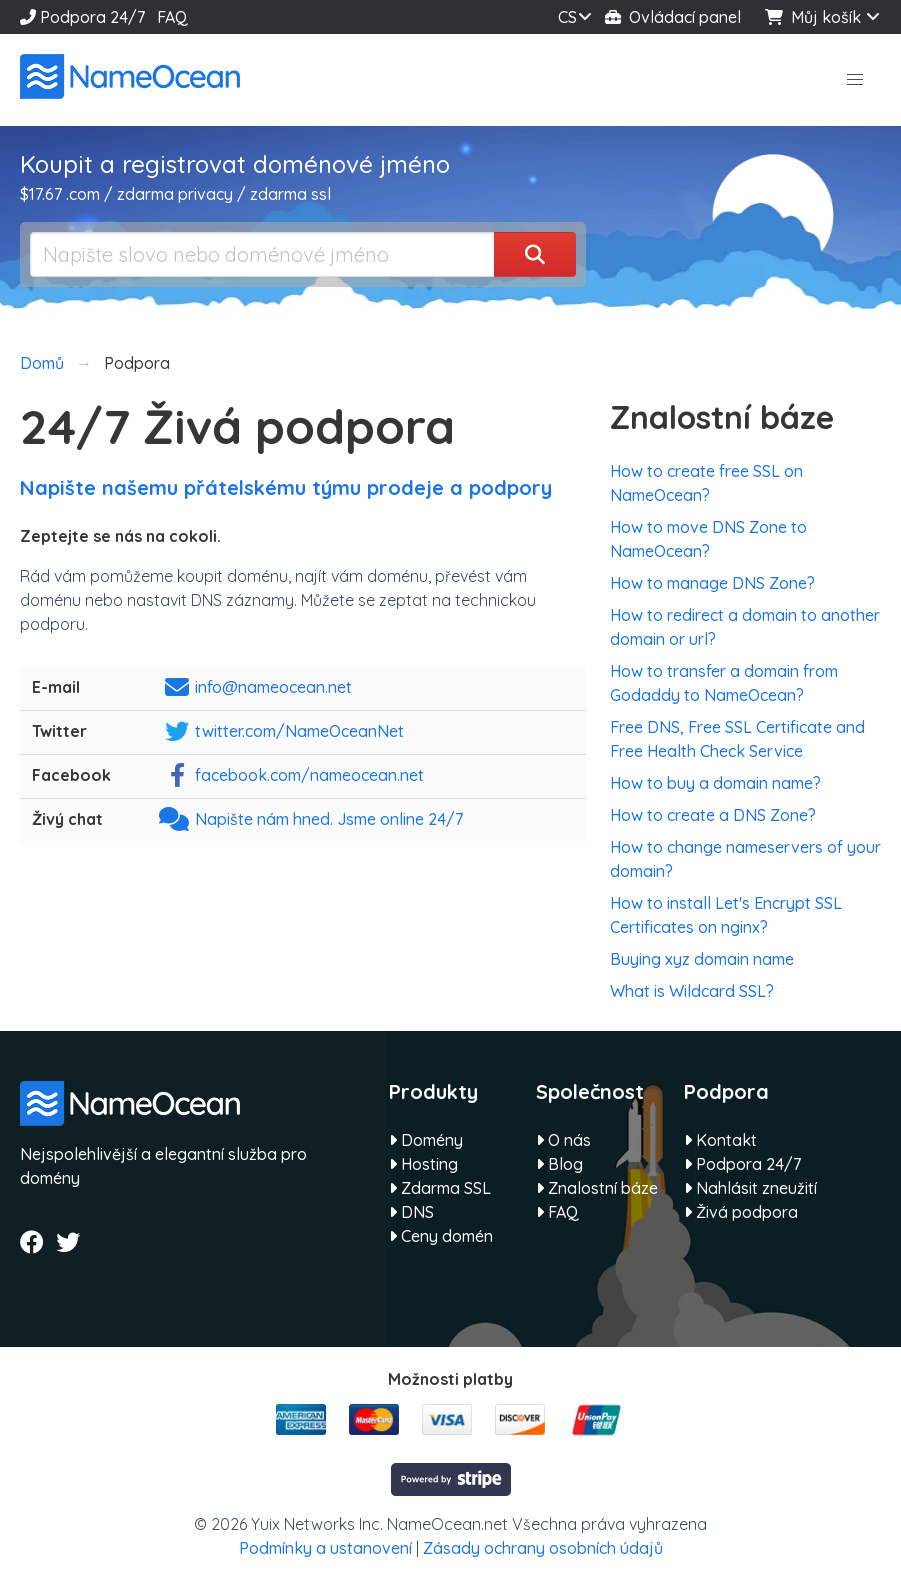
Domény (426, 1140)
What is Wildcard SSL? (692, 991)
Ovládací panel (673, 17)
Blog (559, 1164)
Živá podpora (741, 1212)
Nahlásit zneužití (750, 1188)
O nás (563, 1140)
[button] (855, 80)
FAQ (172, 17)
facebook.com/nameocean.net (309, 775)
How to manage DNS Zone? (712, 583)
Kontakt (720, 1140)
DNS (411, 1212)
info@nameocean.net (273, 687)
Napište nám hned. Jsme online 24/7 (329, 819)
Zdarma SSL (440, 1188)
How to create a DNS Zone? (713, 815)
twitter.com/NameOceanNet (299, 731)
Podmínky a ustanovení (325, 1548)
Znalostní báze (597, 1188)
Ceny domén (441, 1236)
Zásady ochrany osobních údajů (543, 1548)
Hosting (423, 1164)
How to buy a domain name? (715, 783)
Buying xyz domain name (702, 959)
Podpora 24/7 (82, 17)
